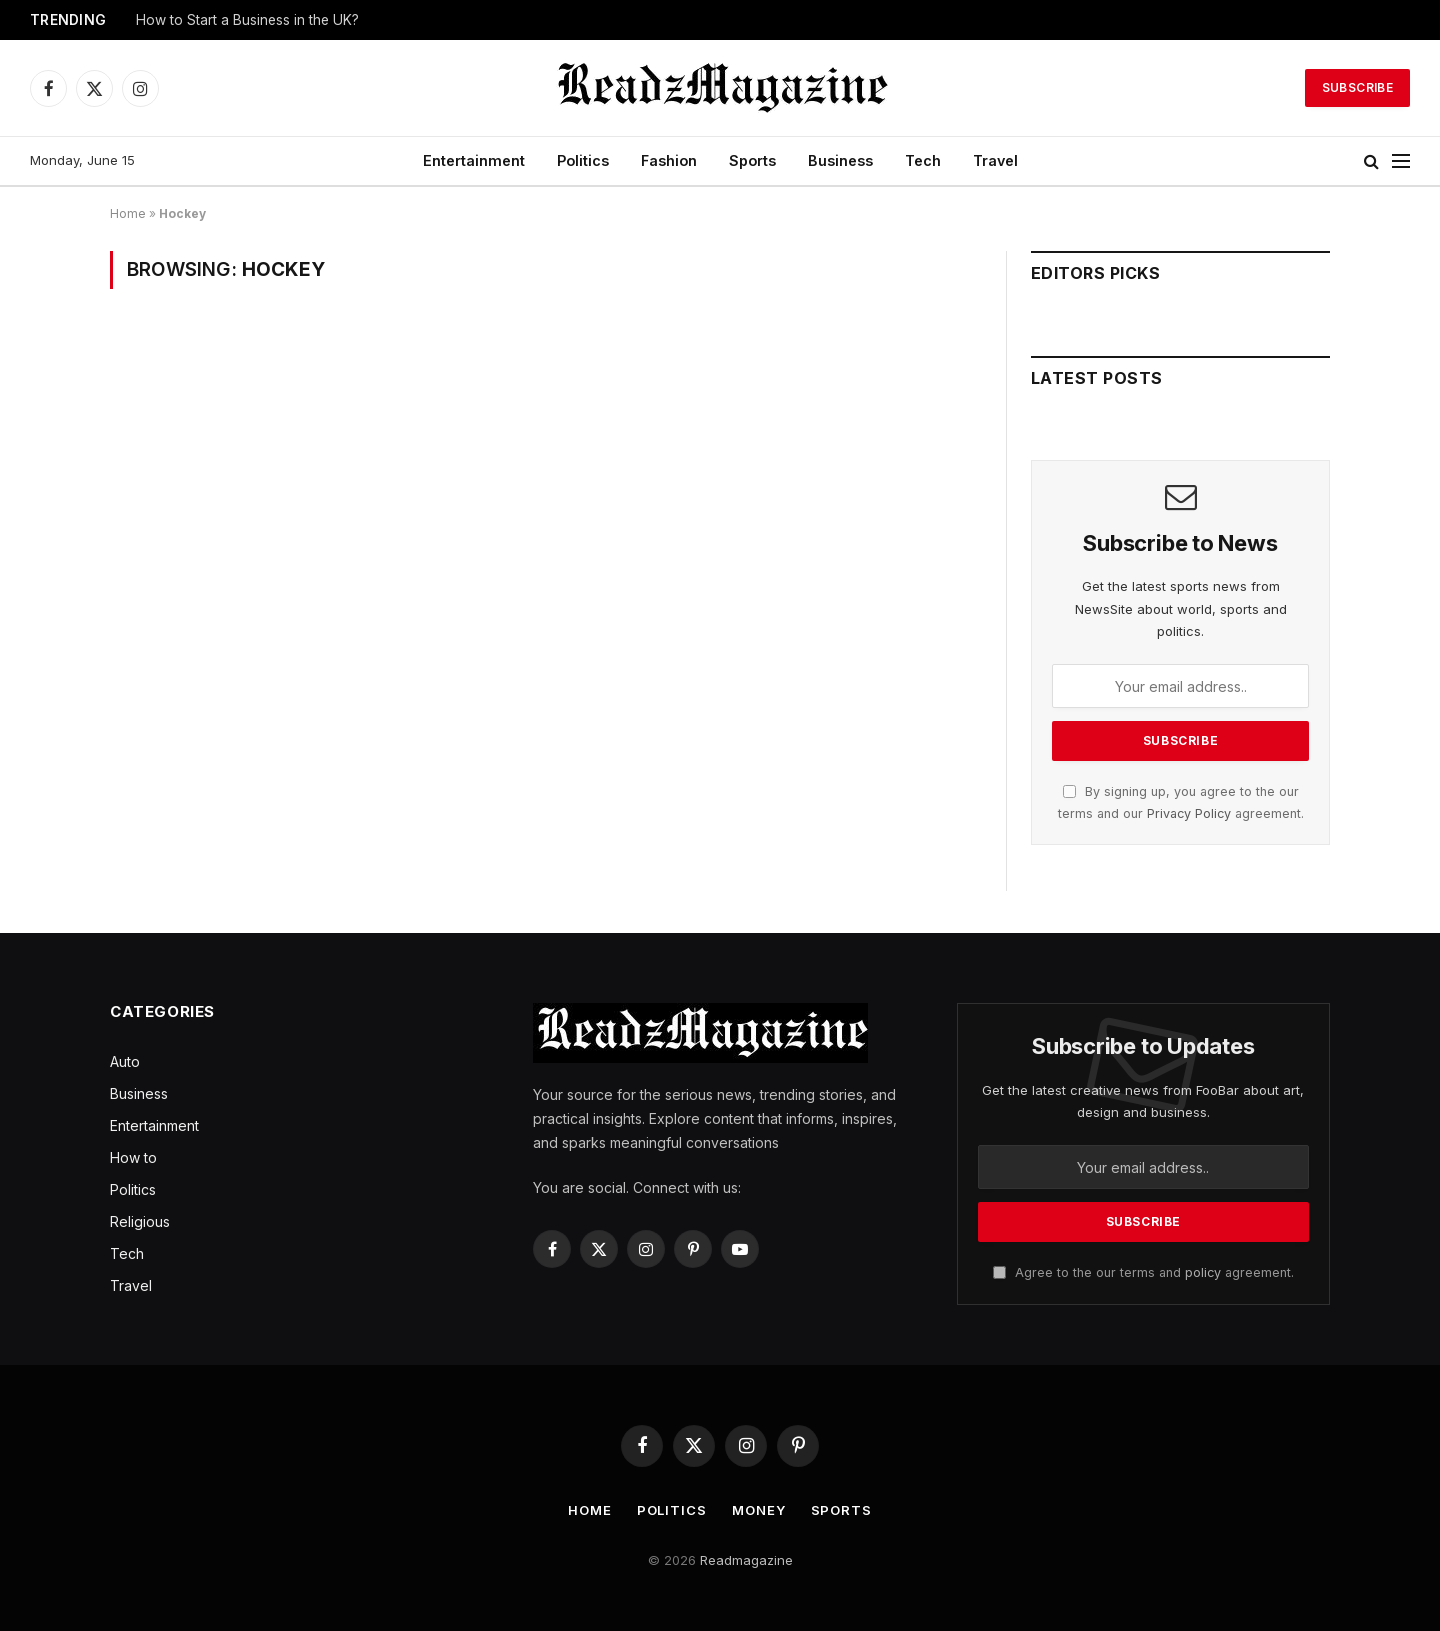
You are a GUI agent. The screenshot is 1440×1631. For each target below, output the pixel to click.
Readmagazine (746, 1560)
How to (133, 1157)
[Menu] (1401, 161)
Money (759, 1510)
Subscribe (1357, 87)
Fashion (669, 160)
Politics (583, 160)
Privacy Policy (1189, 813)
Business (840, 160)
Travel (995, 160)
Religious (140, 1221)
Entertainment (474, 160)
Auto (125, 1061)
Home (128, 213)
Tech (923, 160)
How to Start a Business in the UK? (247, 20)
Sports (752, 160)
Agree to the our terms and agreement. (1143, 1272)
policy (1203, 1272)
